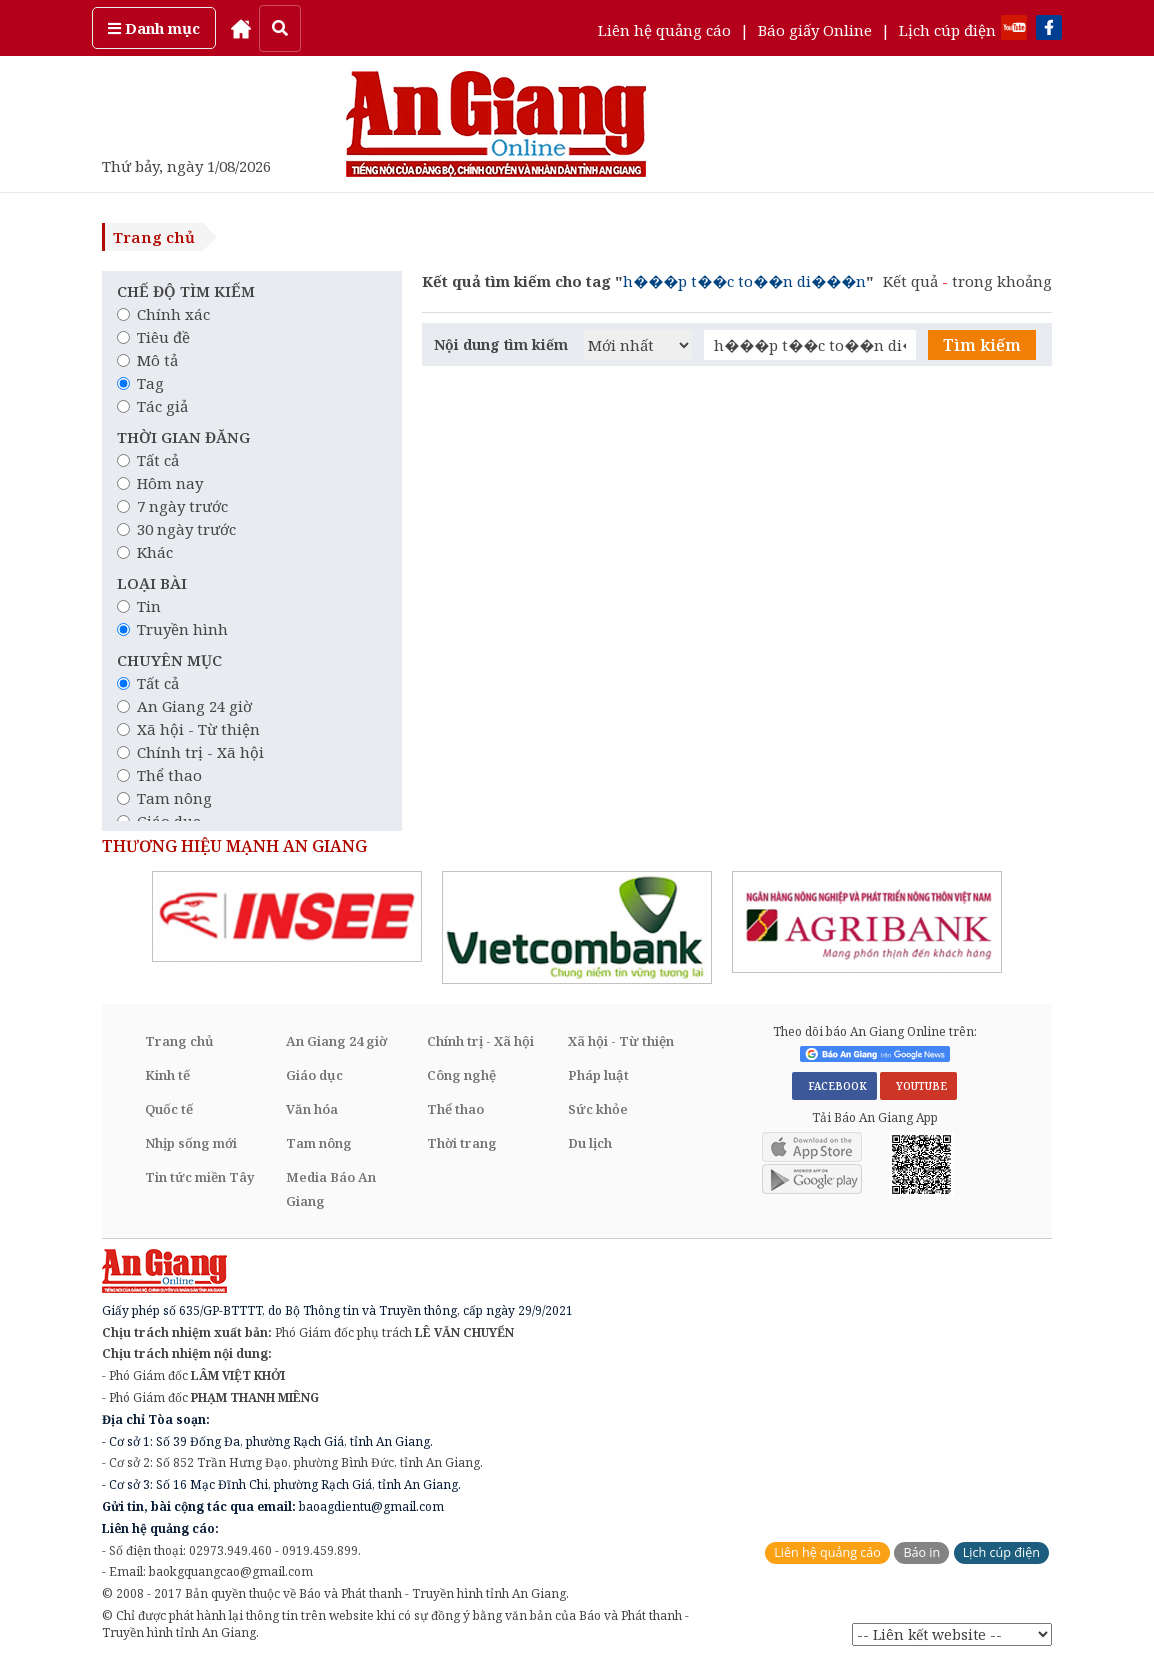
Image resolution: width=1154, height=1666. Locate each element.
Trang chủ (154, 237)
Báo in (921, 1552)
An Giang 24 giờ (184, 706)
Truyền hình (172, 629)
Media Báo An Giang (331, 1189)
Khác (145, 552)
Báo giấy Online (815, 30)
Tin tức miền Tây (199, 1177)
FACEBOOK (834, 1086)
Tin (139, 606)
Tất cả (148, 460)
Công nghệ (461, 1075)
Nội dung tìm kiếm (501, 344)
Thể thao (159, 775)
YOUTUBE (918, 1086)
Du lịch (590, 1143)
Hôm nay (160, 483)
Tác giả (152, 406)
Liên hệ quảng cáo (664, 30)
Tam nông (164, 798)
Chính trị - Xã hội (190, 752)
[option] (287, 916)
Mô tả (147, 360)
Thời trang (462, 1143)
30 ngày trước (176, 529)
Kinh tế (167, 1075)
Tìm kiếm (982, 345)
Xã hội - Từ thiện (188, 729)
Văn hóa (312, 1109)
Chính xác (163, 314)
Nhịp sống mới (191, 1143)
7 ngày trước (172, 506)
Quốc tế (169, 1109)
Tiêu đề (153, 337)
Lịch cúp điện (947, 30)
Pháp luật (598, 1075)
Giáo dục (314, 1075)
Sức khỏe (598, 1109)
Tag (140, 383)
